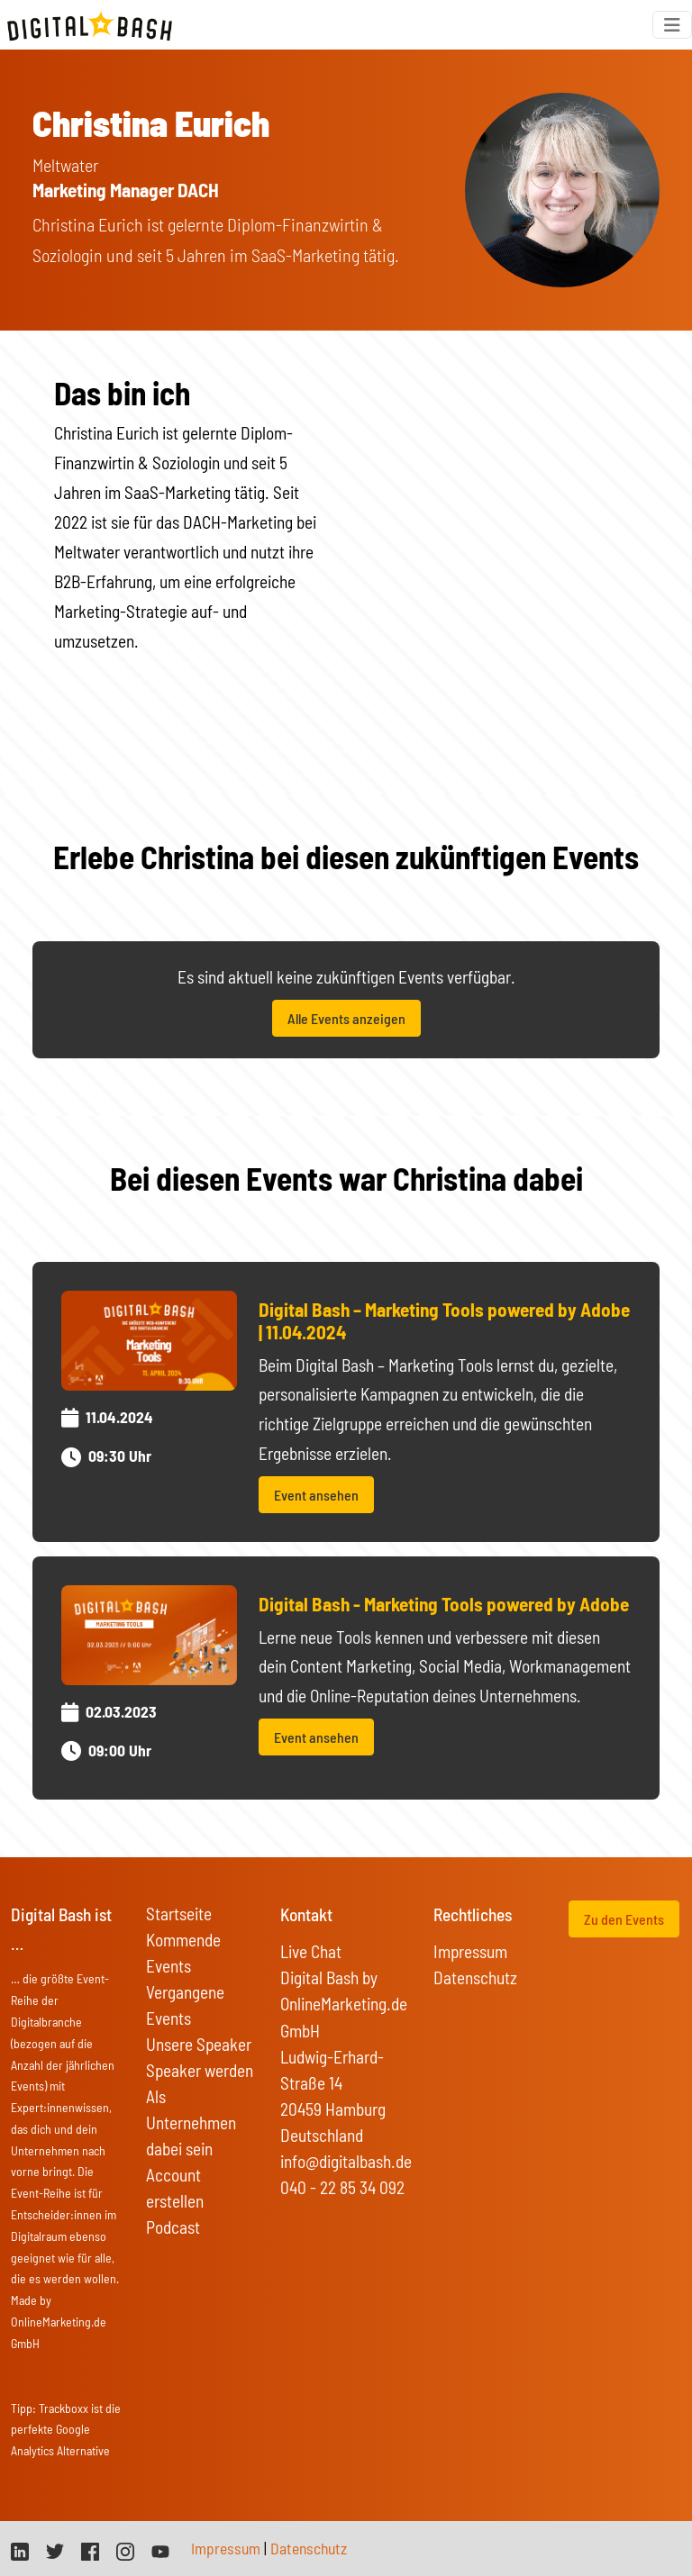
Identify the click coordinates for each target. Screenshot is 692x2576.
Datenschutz (475, 1977)
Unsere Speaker (198, 2044)
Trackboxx (63, 2408)
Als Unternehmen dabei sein (191, 2122)
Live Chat (310, 1951)
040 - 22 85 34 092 (342, 2187)
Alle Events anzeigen (346, 1018)
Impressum (470, 1951)
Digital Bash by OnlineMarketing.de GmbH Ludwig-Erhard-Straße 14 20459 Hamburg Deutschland (343, 2056)
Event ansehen (316, 1494)
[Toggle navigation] (672, 25)
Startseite (179, 1913)
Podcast (173, 2227)
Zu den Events (624, 1918)
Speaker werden (199, 2070)
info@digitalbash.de (346, 2161)
